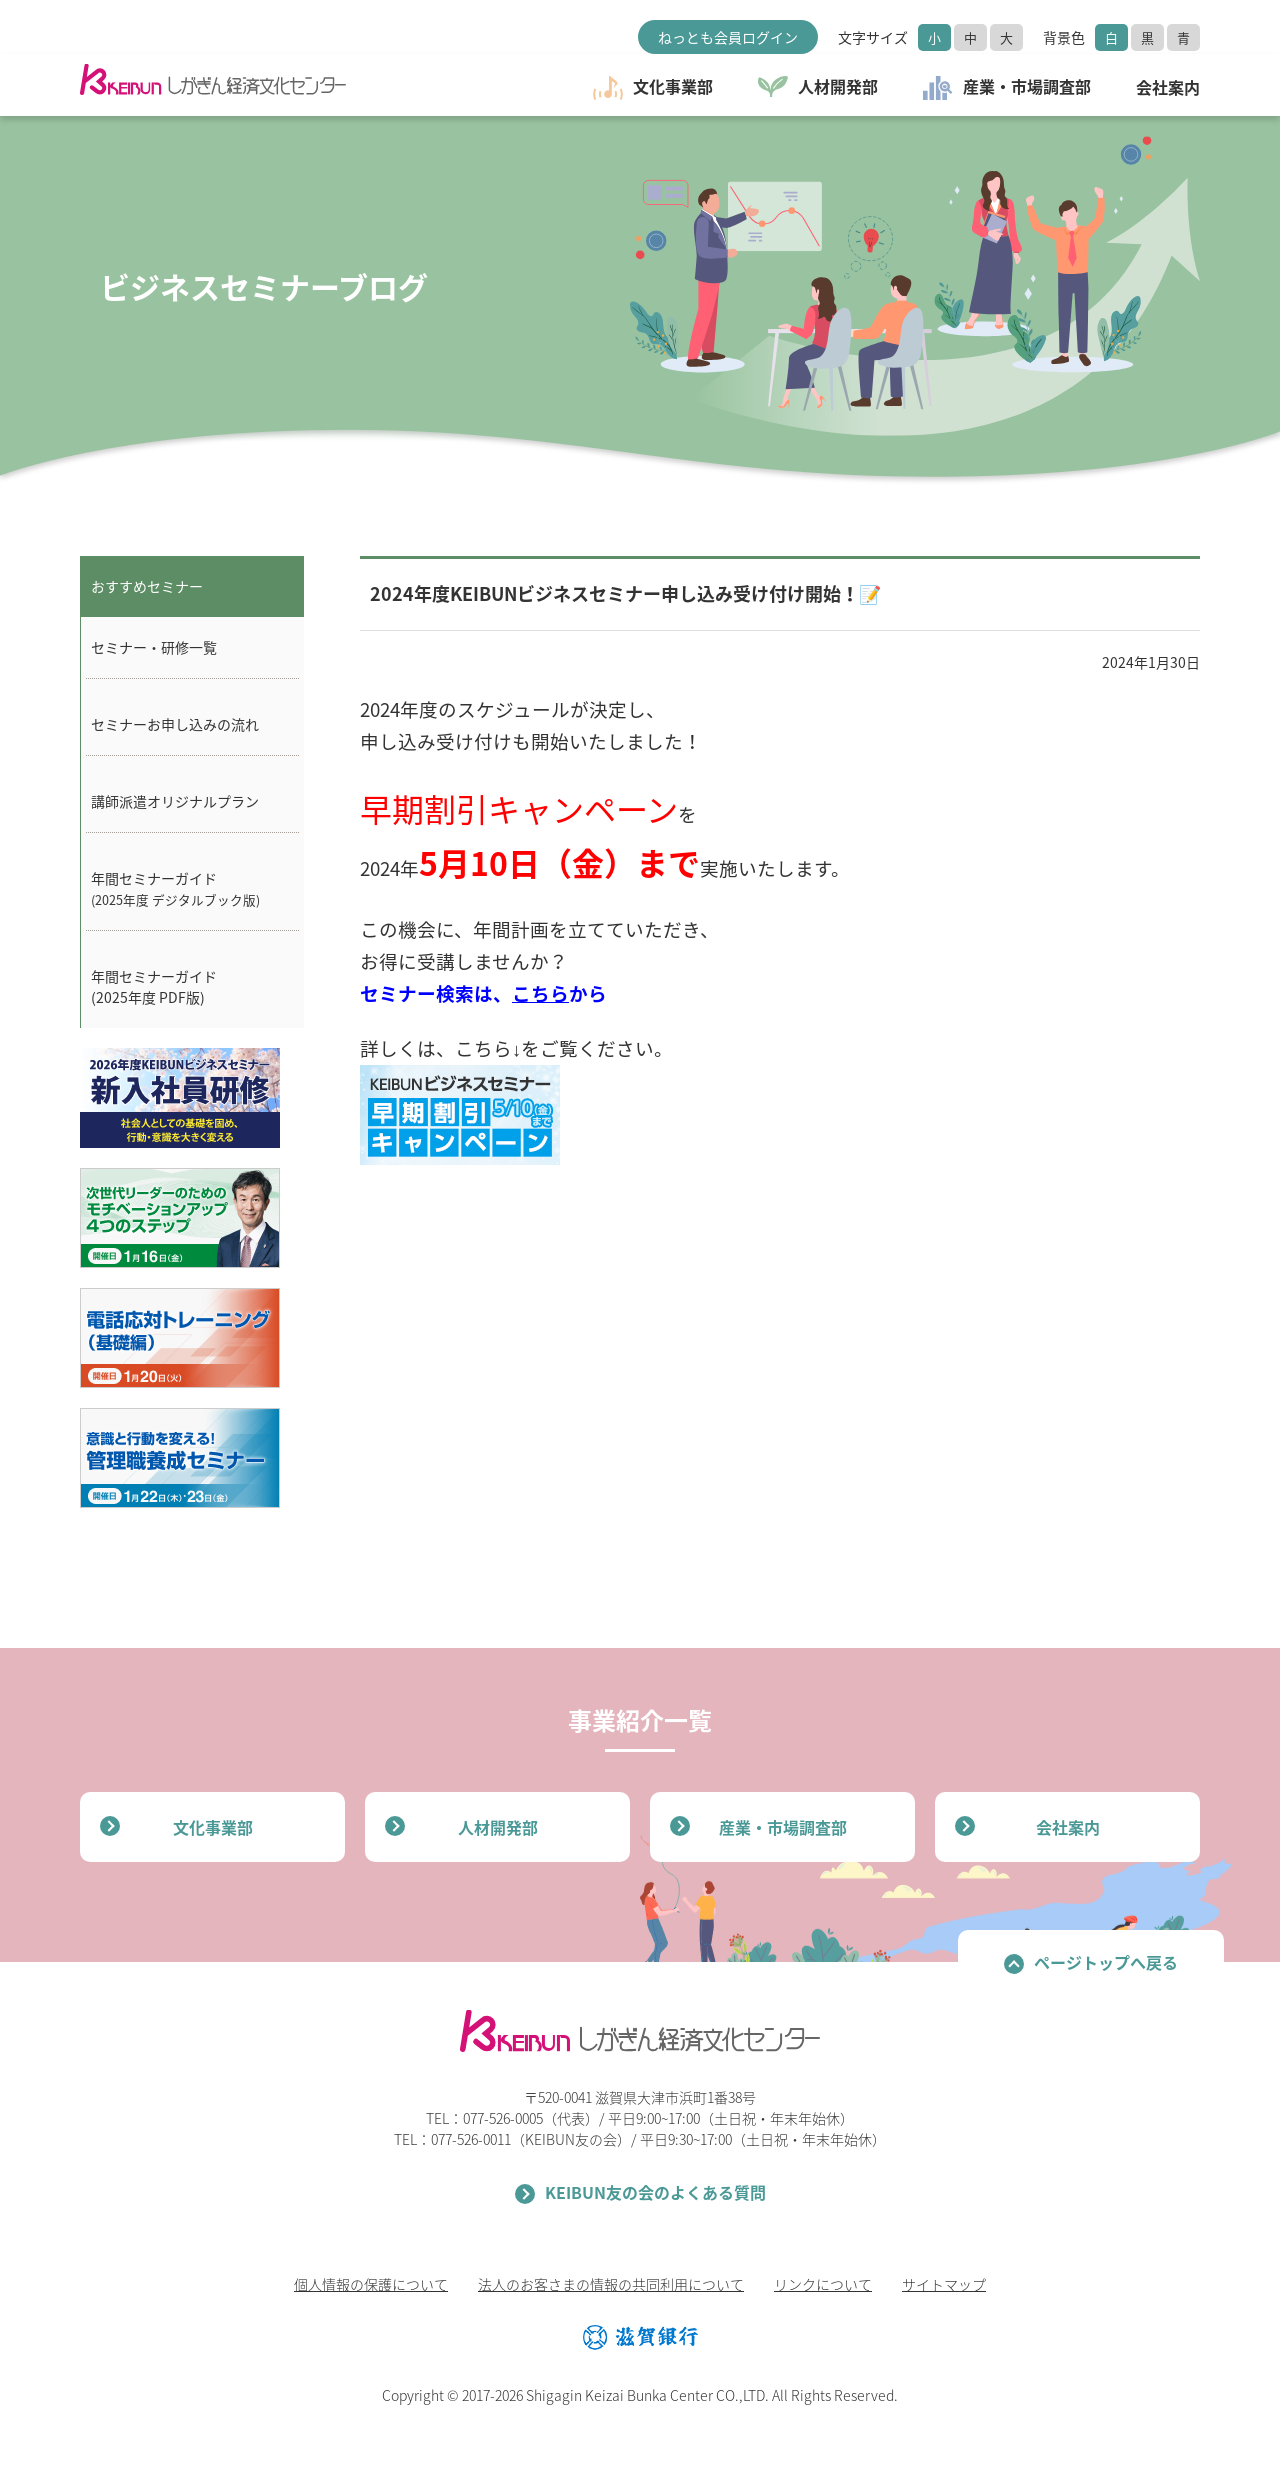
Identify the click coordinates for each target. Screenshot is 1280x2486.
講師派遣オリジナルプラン (175, 801)
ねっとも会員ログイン (728, 37)
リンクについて (823, 2284)
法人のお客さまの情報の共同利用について (611, 2284)
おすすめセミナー (147, 586)
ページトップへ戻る (1106, 1962)
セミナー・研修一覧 (154, 647)
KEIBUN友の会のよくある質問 (655, 2192)
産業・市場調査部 (783, 1827)
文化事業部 (213, 1827)
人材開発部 (498, 1827)
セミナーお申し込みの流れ (175, 724)
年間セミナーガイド (175, 888)
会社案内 (1068, 1827)
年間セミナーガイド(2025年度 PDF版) (154, 986)
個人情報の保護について (371, 2284)
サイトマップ (944, 2284)
